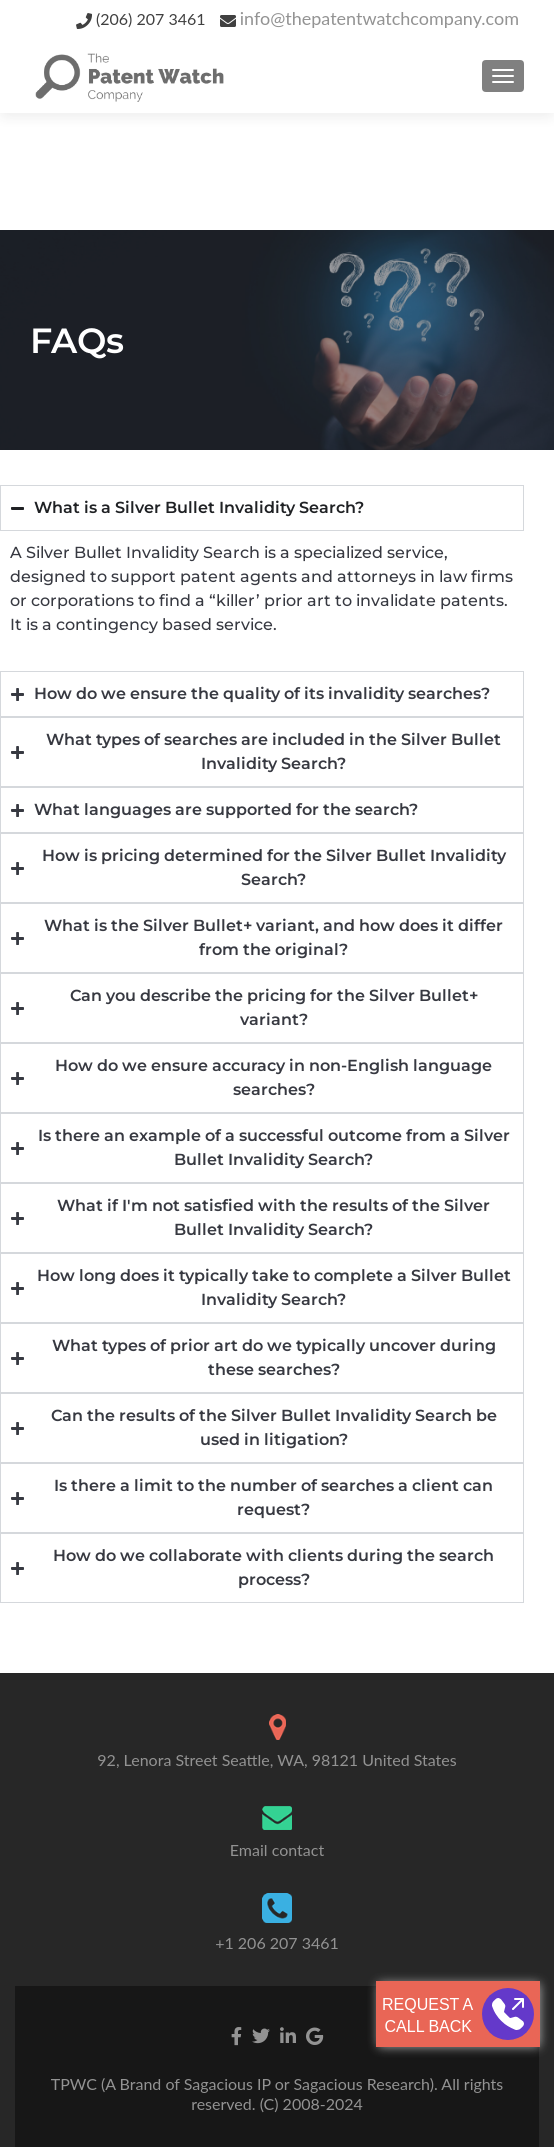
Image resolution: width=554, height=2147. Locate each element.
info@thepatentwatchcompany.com (379, 18)
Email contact (277, 1849)
